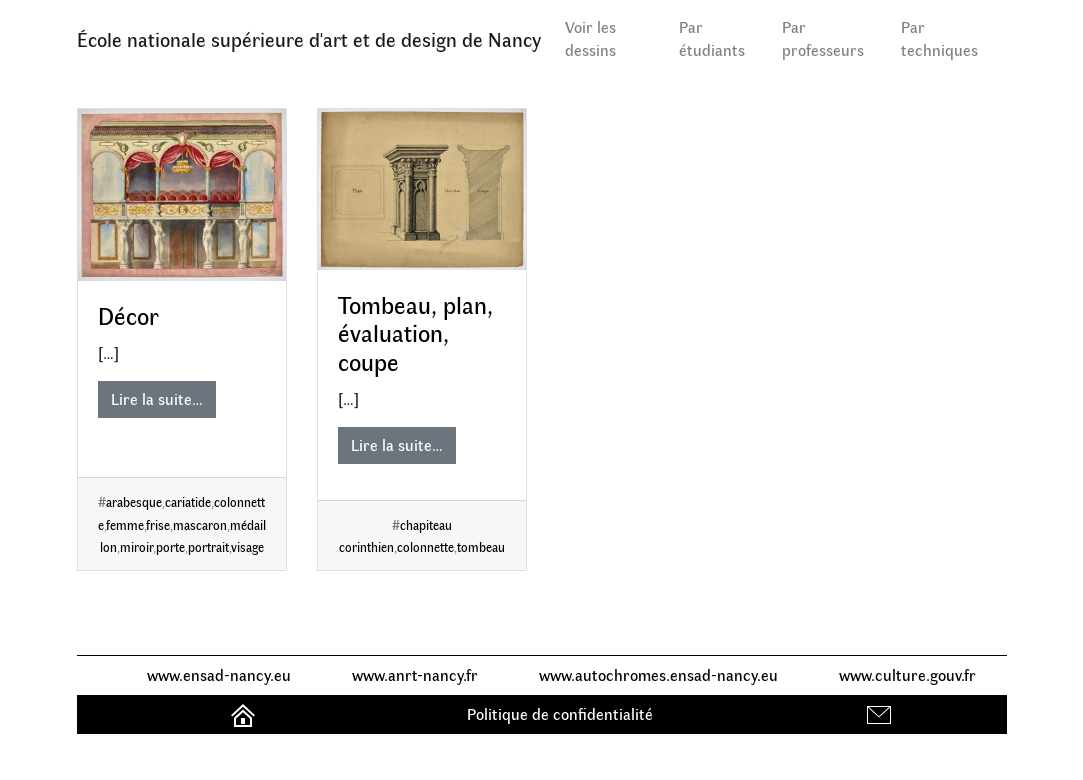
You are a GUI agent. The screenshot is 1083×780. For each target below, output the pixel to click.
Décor (128, 315)
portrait (208, 546)
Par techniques (939, 38)
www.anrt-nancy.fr (415, 674)
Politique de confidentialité (560, 713)
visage (247, 546)
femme (125, 524)
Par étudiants (712, 38)
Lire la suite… (157, 398)
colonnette (425, 546)
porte (170, 546)
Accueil (245, 713)
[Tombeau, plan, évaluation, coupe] (422, 189)
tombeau (481, 546)
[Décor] (182, 195)
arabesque (134, 501)
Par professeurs (823, 38)
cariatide (188, 501)
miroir (136, 546)
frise (158, 524)
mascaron (200, 524)
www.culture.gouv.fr (907, 674)
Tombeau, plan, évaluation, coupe (415, 333)
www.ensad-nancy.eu (219, 674)
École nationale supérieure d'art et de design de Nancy (309, 38)
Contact (881, 713)
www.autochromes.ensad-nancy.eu (658, 674)
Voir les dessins (590, 38)
